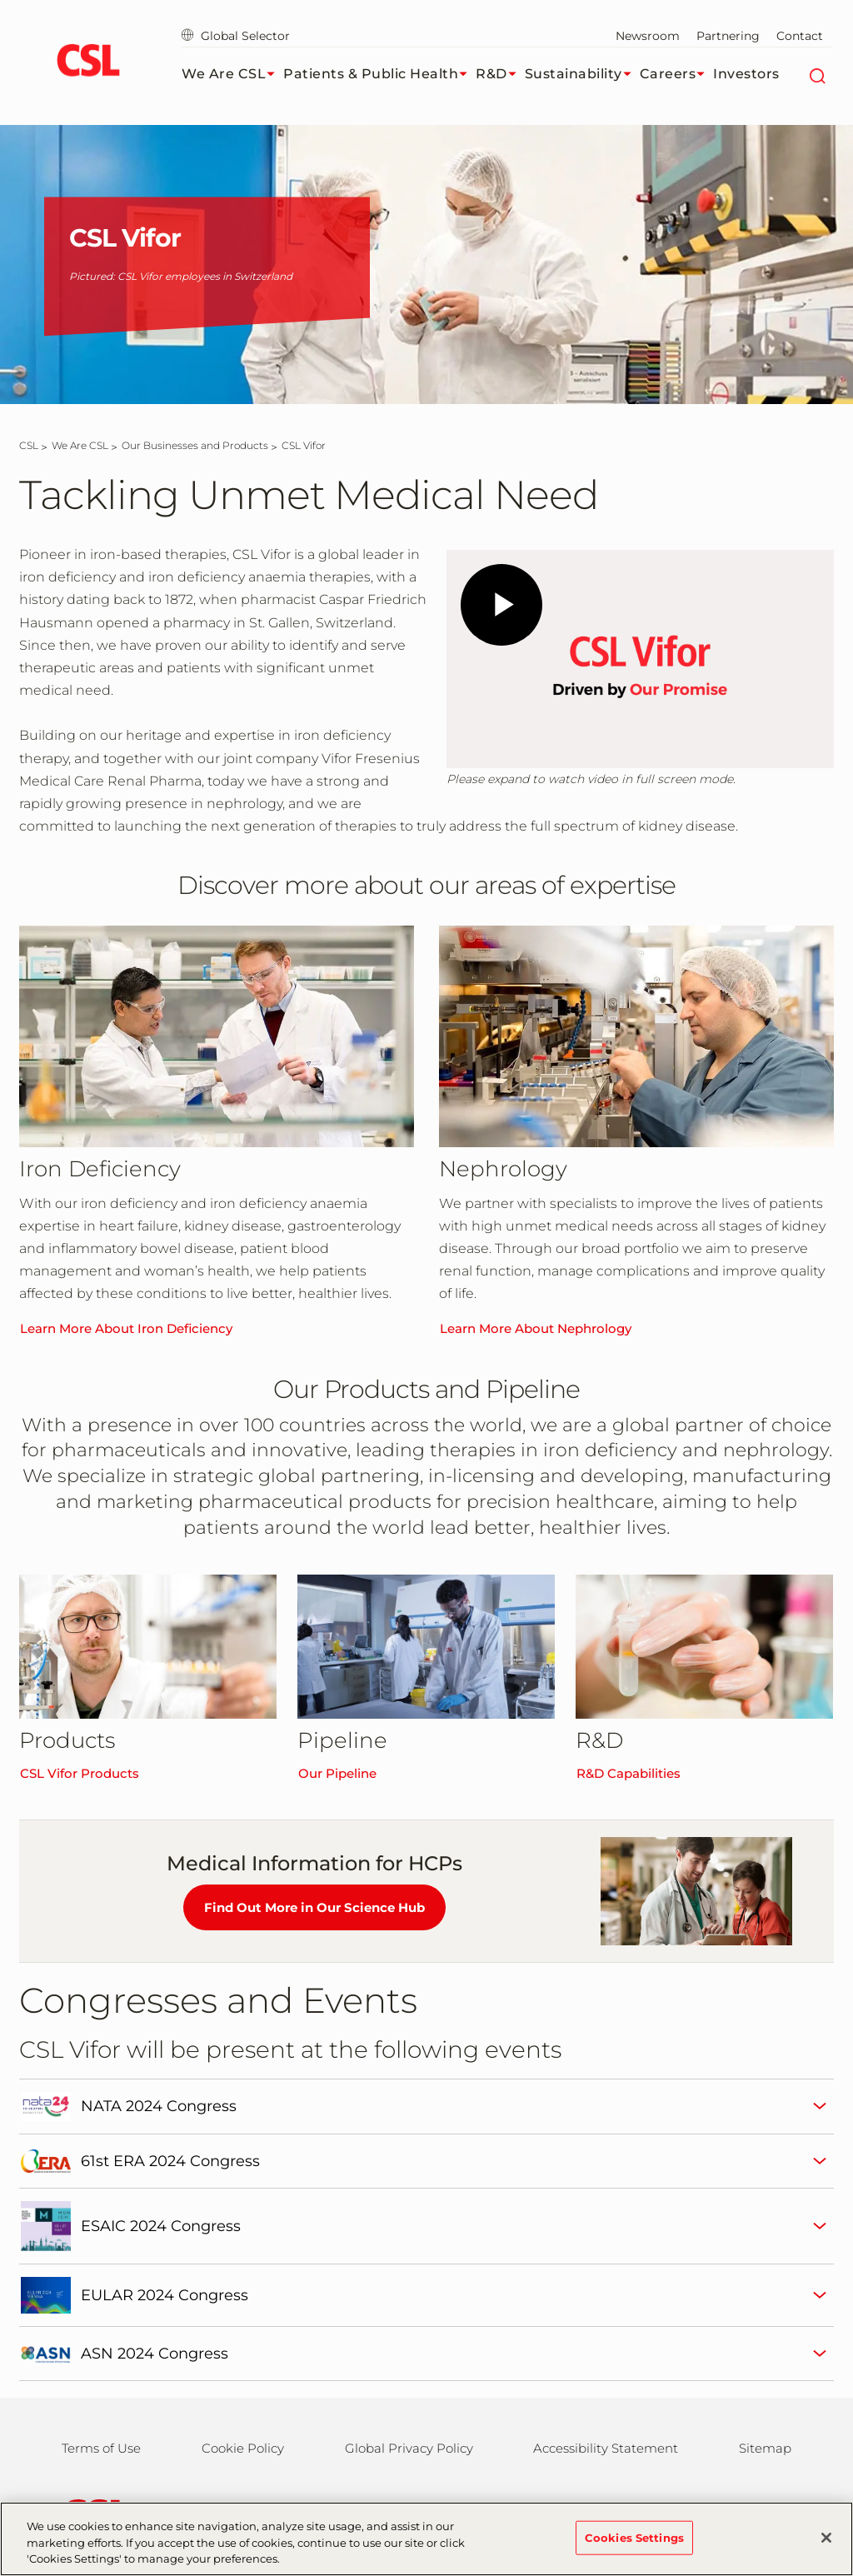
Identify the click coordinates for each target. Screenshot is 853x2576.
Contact (799, 35)
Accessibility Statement (605, 2448)
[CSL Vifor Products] (148, 1647)
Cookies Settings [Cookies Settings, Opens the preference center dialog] (634, 2537)
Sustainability (582, 74)
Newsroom (648, 35)
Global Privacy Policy (409, 2448)
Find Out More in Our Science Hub (314, 1907)
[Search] (816, 74)
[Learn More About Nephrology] (636, 1036)
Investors (746, 74)
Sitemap (765, 2448)
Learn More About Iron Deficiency (126, 1328)
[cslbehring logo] (88, 62)
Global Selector (236, 35)
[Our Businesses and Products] (195, 445)
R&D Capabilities (628, 1773)
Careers (677, 74)
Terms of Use (101, 2448)
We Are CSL (232, 74)
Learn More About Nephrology (535, 1328)
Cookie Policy (243, 2448)
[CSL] (28, 445)
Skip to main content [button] (0, 0)
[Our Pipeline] (426, 1647)
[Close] (826, 2537)
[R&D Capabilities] (704, 1647)
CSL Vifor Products (79, 1773)
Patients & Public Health (379, 74)
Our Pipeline (337, 1773)
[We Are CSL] (80, 445)
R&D (500, 74)
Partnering (728, 35)
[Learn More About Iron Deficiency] (216, 1036)
